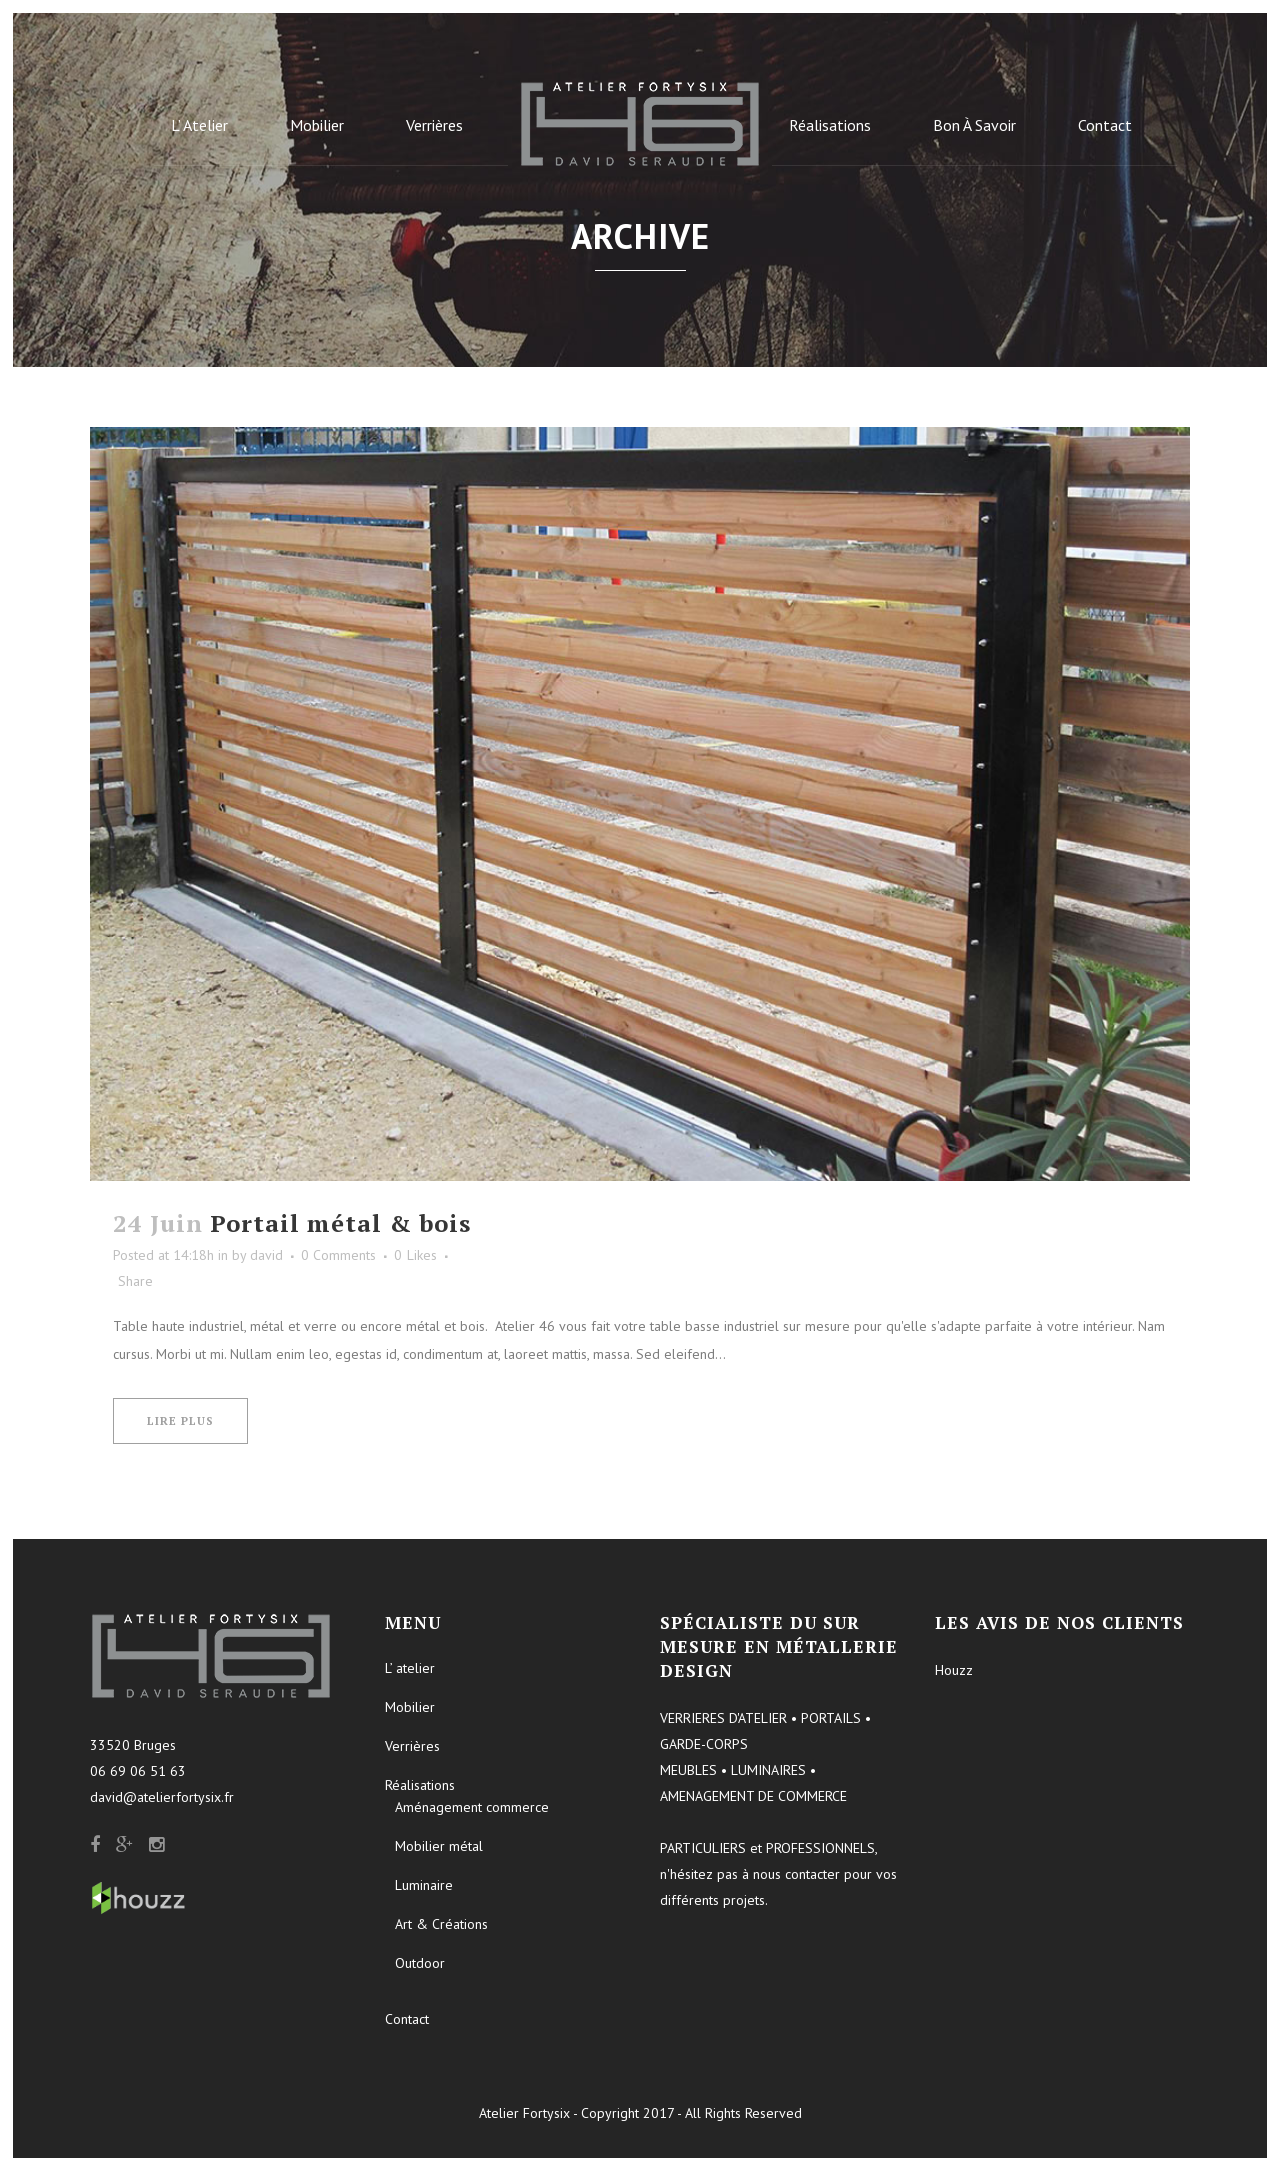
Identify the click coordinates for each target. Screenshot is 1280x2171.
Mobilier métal (439, 1846)
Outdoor (420, 1963)
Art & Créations (441, 1924)
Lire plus (180, 1421)
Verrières (412, 1746)
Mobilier (410, 1707)
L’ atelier (410, 1668)
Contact (407, 2019)
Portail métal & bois (340, 1223)
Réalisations (420, 1785)
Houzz (954, 1670)
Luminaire (424, 1885)
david (266, 1255)
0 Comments (338, 1255)
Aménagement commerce (472, 1807)
